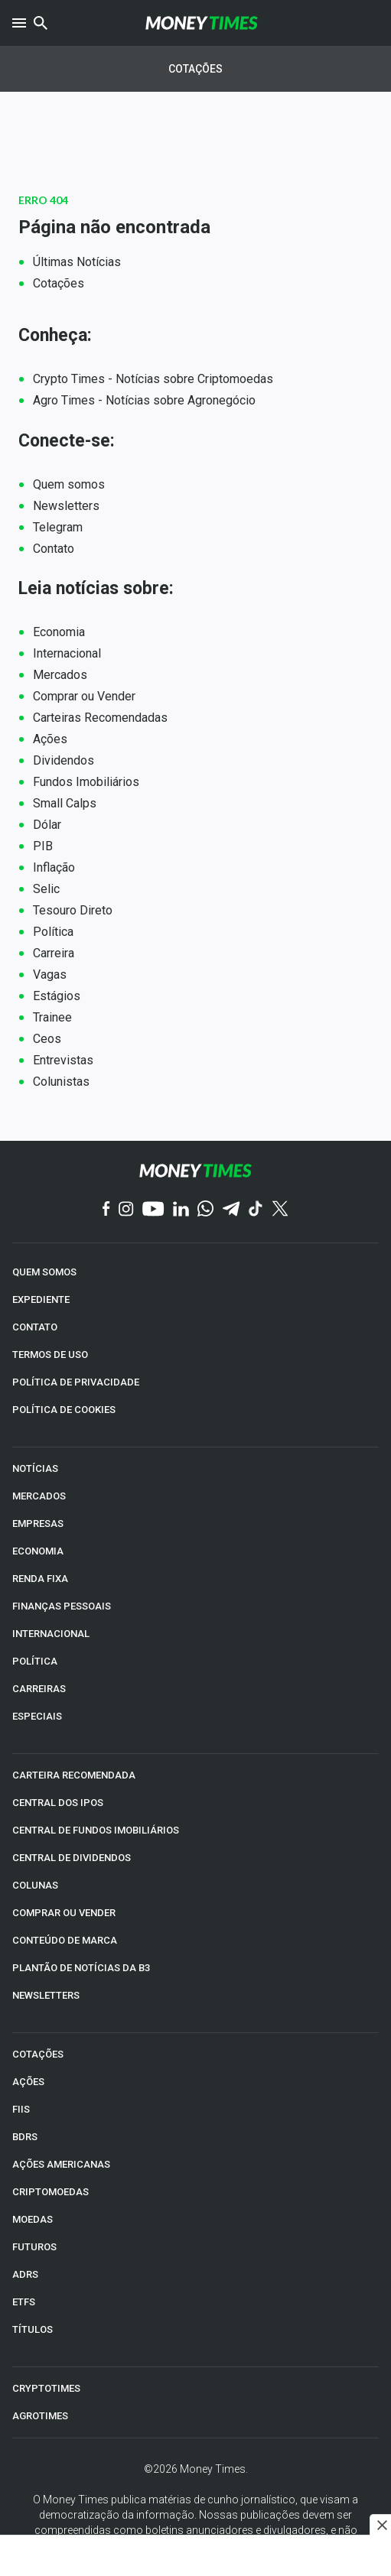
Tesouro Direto (72, 910)
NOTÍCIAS (35, 1468)
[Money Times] (202, 23)
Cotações (195, 69)
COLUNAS (35, 1885)
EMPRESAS (38, 1523)
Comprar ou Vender (84, 696)
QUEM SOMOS (44, 1272)
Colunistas (61, 1081)
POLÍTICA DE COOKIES (64, 1409)
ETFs (23, 2302)
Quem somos (69, 484)
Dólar (47, 824)
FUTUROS (34, 2247)
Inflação (54, 867)
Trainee (52, 1017)
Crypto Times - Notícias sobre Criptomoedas (153, 379)
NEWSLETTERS (46, 1995)
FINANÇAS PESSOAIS (61, 1606)
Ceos (47, 1038)
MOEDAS (32, 2219)
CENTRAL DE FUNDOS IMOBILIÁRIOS (95, 1830)
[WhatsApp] (205, 1209)
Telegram (58, 527)
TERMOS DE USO (50, 1354)
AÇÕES (28, 2081)
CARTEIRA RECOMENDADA (73, 1775)
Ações (50, 739)
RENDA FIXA (40, 1578)
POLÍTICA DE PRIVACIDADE (75, 1382)
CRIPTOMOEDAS (50, 2192)
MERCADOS (39, 1496)
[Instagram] (126, 1210)
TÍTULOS (32, 2329)
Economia (59, 632)
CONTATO (34, 1327)
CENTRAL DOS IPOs (57, 1802)
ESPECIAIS (37, 1716)
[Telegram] (231, 1210)
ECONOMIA (38, 1551)
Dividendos (63, 760)
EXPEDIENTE (41, 1299)
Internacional (67, 653)
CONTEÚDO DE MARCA (64, 1940)
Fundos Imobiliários (86, 782)
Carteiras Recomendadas (100, 717)
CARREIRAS (39, 1688)
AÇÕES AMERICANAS (61, 2164)
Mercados (60, 675)
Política (53, 931)
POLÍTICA (34, 1661)
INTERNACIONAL (51, 1633)
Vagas (50, 974)
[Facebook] (106, 1209)
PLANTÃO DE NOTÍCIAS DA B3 (81, 1967)
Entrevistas (63, 1060)
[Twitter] (280, 1209)
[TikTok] (256, 1210)
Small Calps (64, 803)
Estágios (56, 996)
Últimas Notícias (77, 262)
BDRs (24, 2136)
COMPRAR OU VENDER (64, 1912)
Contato (53, 548)
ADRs (25, 2274)
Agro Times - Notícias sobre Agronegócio (144, 400)
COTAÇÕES (38, 2054)
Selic (46, 889)
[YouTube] (153, 1210)
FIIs (21, 2109)
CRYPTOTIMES (46, 2388)
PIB (43, 846)
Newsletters (66, 506)
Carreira (53, 953)
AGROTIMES (40, 2416)
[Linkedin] (181, 1210)
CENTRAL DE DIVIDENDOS (71, 1857)
